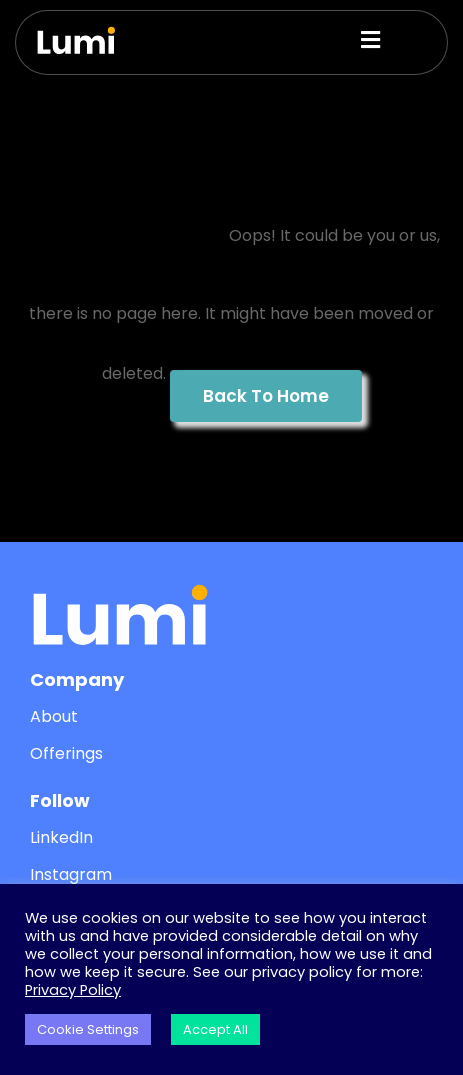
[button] (339, 40)
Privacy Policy (73, 990)
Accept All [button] (215, 1029)
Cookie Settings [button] (88, 1029)
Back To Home (266, 396)
